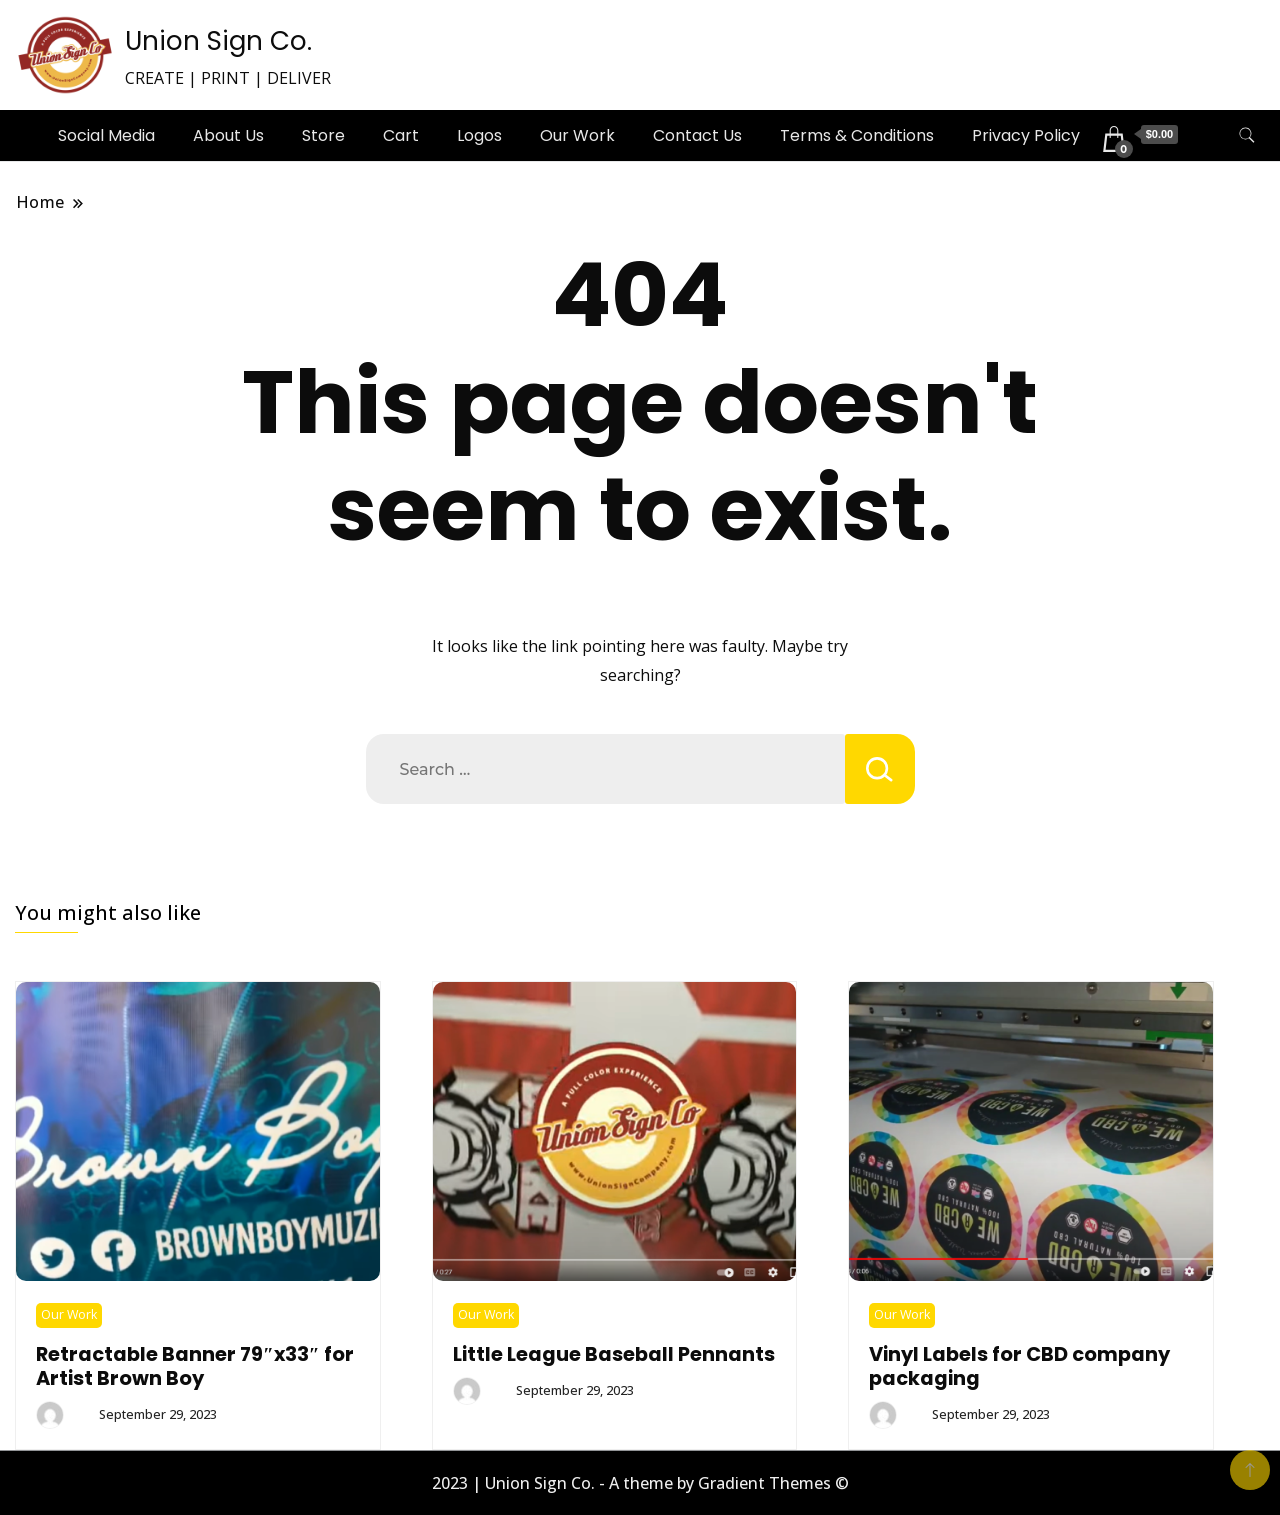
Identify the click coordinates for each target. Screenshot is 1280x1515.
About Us (228, 135)
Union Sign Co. (218, 41)
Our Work (577, 135)
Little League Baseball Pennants (614, 1354)
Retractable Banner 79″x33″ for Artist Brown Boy (195, 1366)
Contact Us (697, 135)
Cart (401, 135)
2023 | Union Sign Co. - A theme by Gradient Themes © (640, 1483)
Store (323, 135)
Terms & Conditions (857, 135)
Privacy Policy (1026, 135)
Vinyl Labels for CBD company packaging (1019, 1366)
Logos (479, 135)
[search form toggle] (1247, 135)
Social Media (106, 135)
